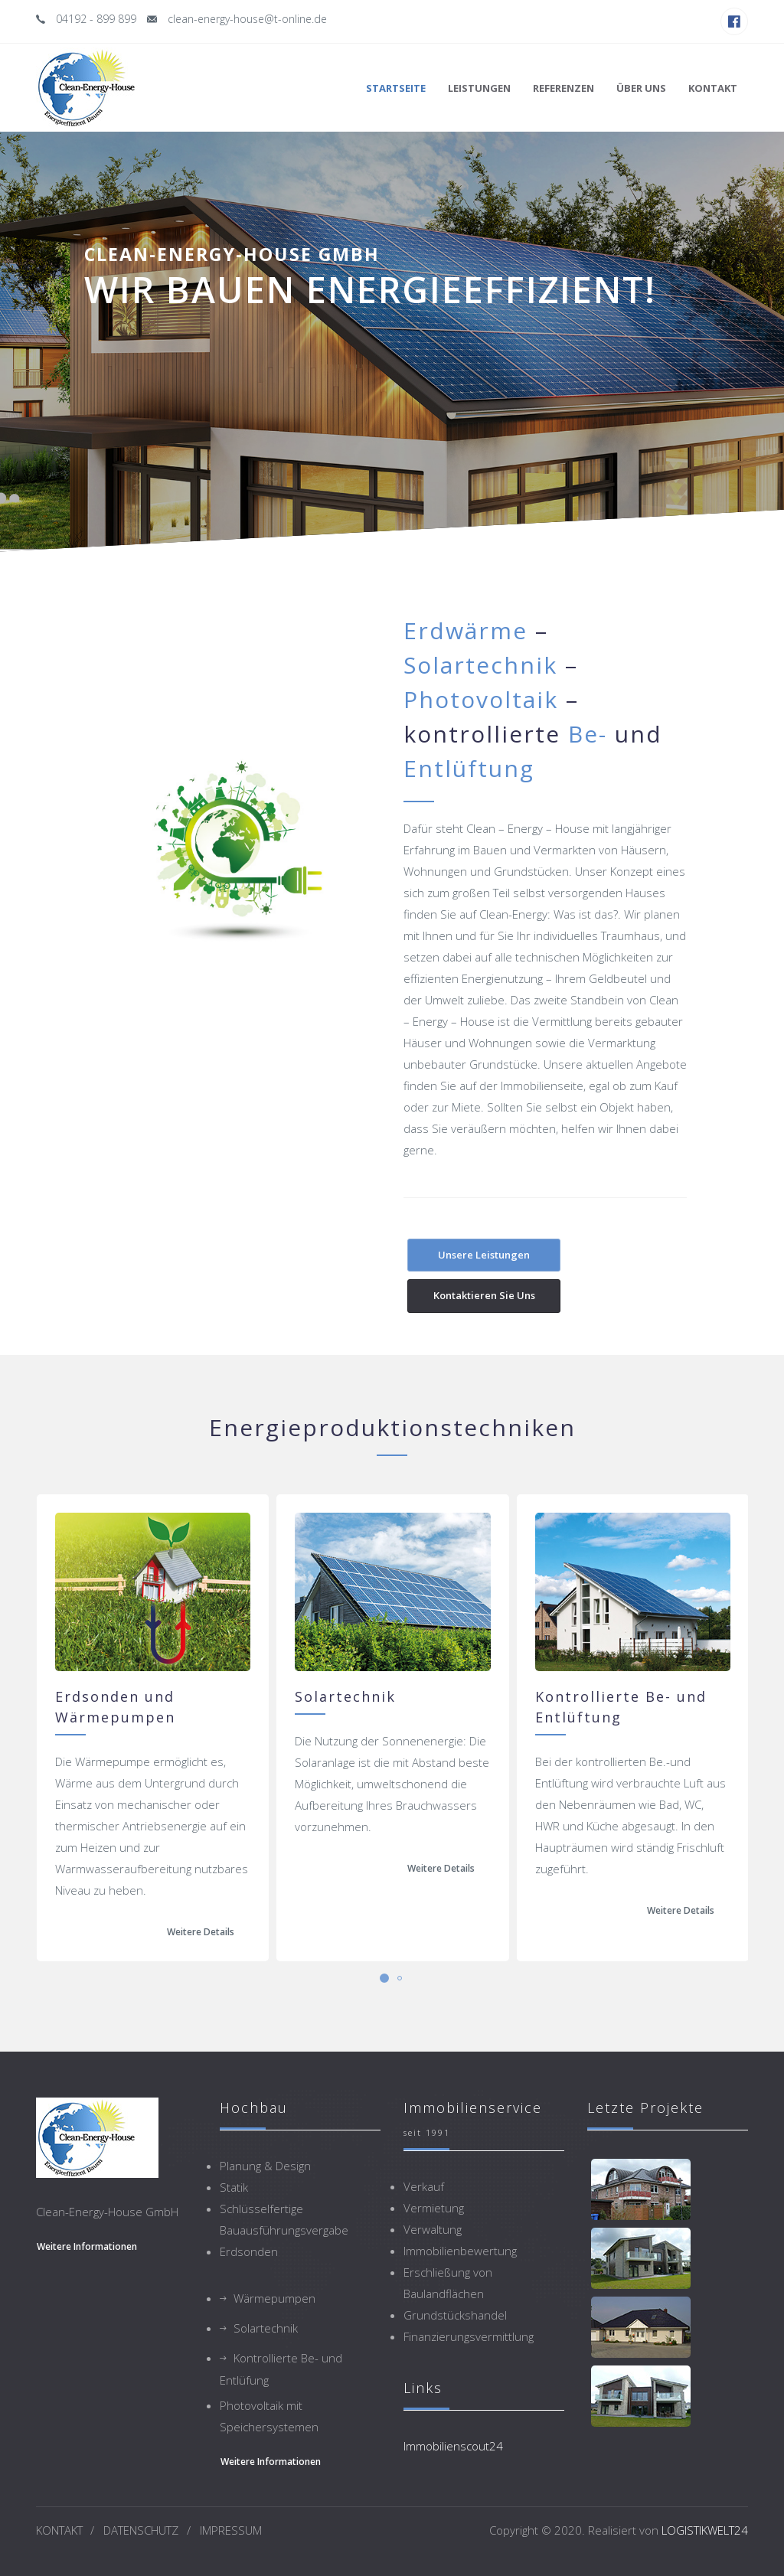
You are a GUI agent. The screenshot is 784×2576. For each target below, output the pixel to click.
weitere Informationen (87, 2246)
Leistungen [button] (479, 88)
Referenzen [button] (563, 88)
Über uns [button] (641, 88)
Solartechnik (266, 2328)
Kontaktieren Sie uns (484, 1295)
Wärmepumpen (274, 2298)
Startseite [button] (396, 88)
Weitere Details (200, 1931)
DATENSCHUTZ (140, 2530)
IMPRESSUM (231, 2530)
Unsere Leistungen (484, 1255)
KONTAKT (59, 2530)
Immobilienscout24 (453, 2446)
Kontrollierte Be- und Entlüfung (281, 2369)
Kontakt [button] (712, 88)
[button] (384, 1978)
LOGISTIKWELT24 (705, 2530)
